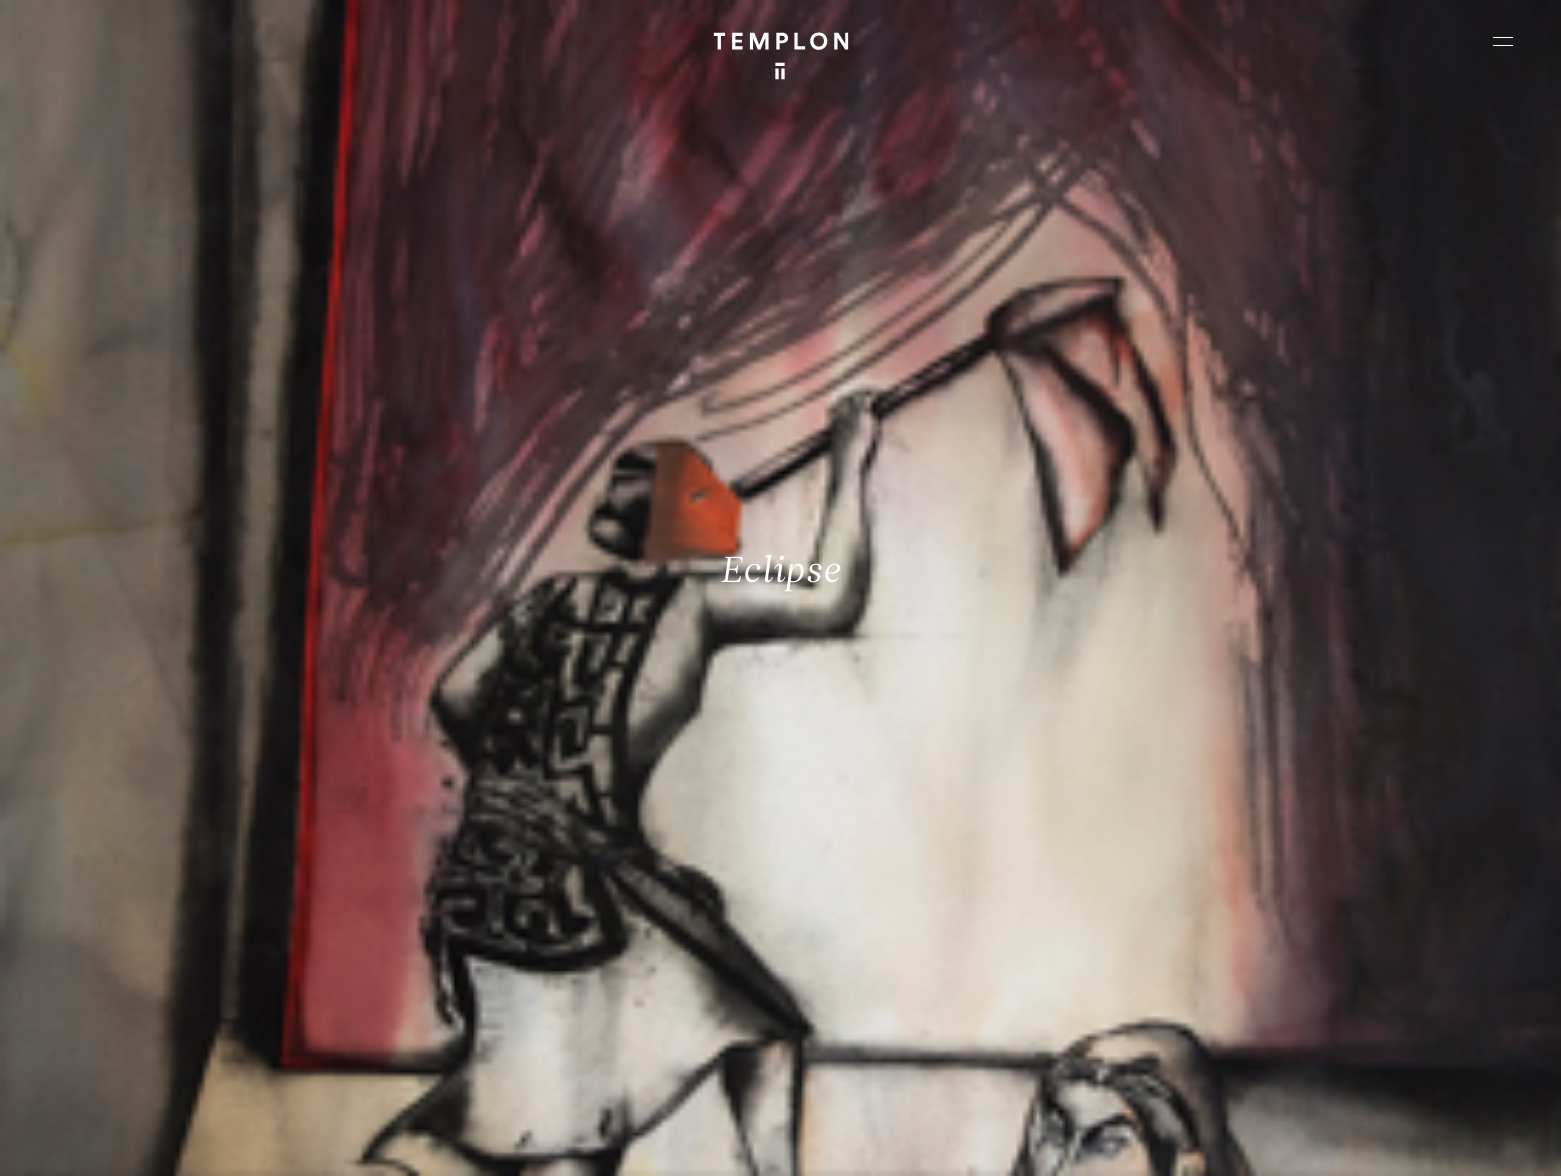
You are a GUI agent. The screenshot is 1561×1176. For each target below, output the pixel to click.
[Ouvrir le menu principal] (1503, 41)
